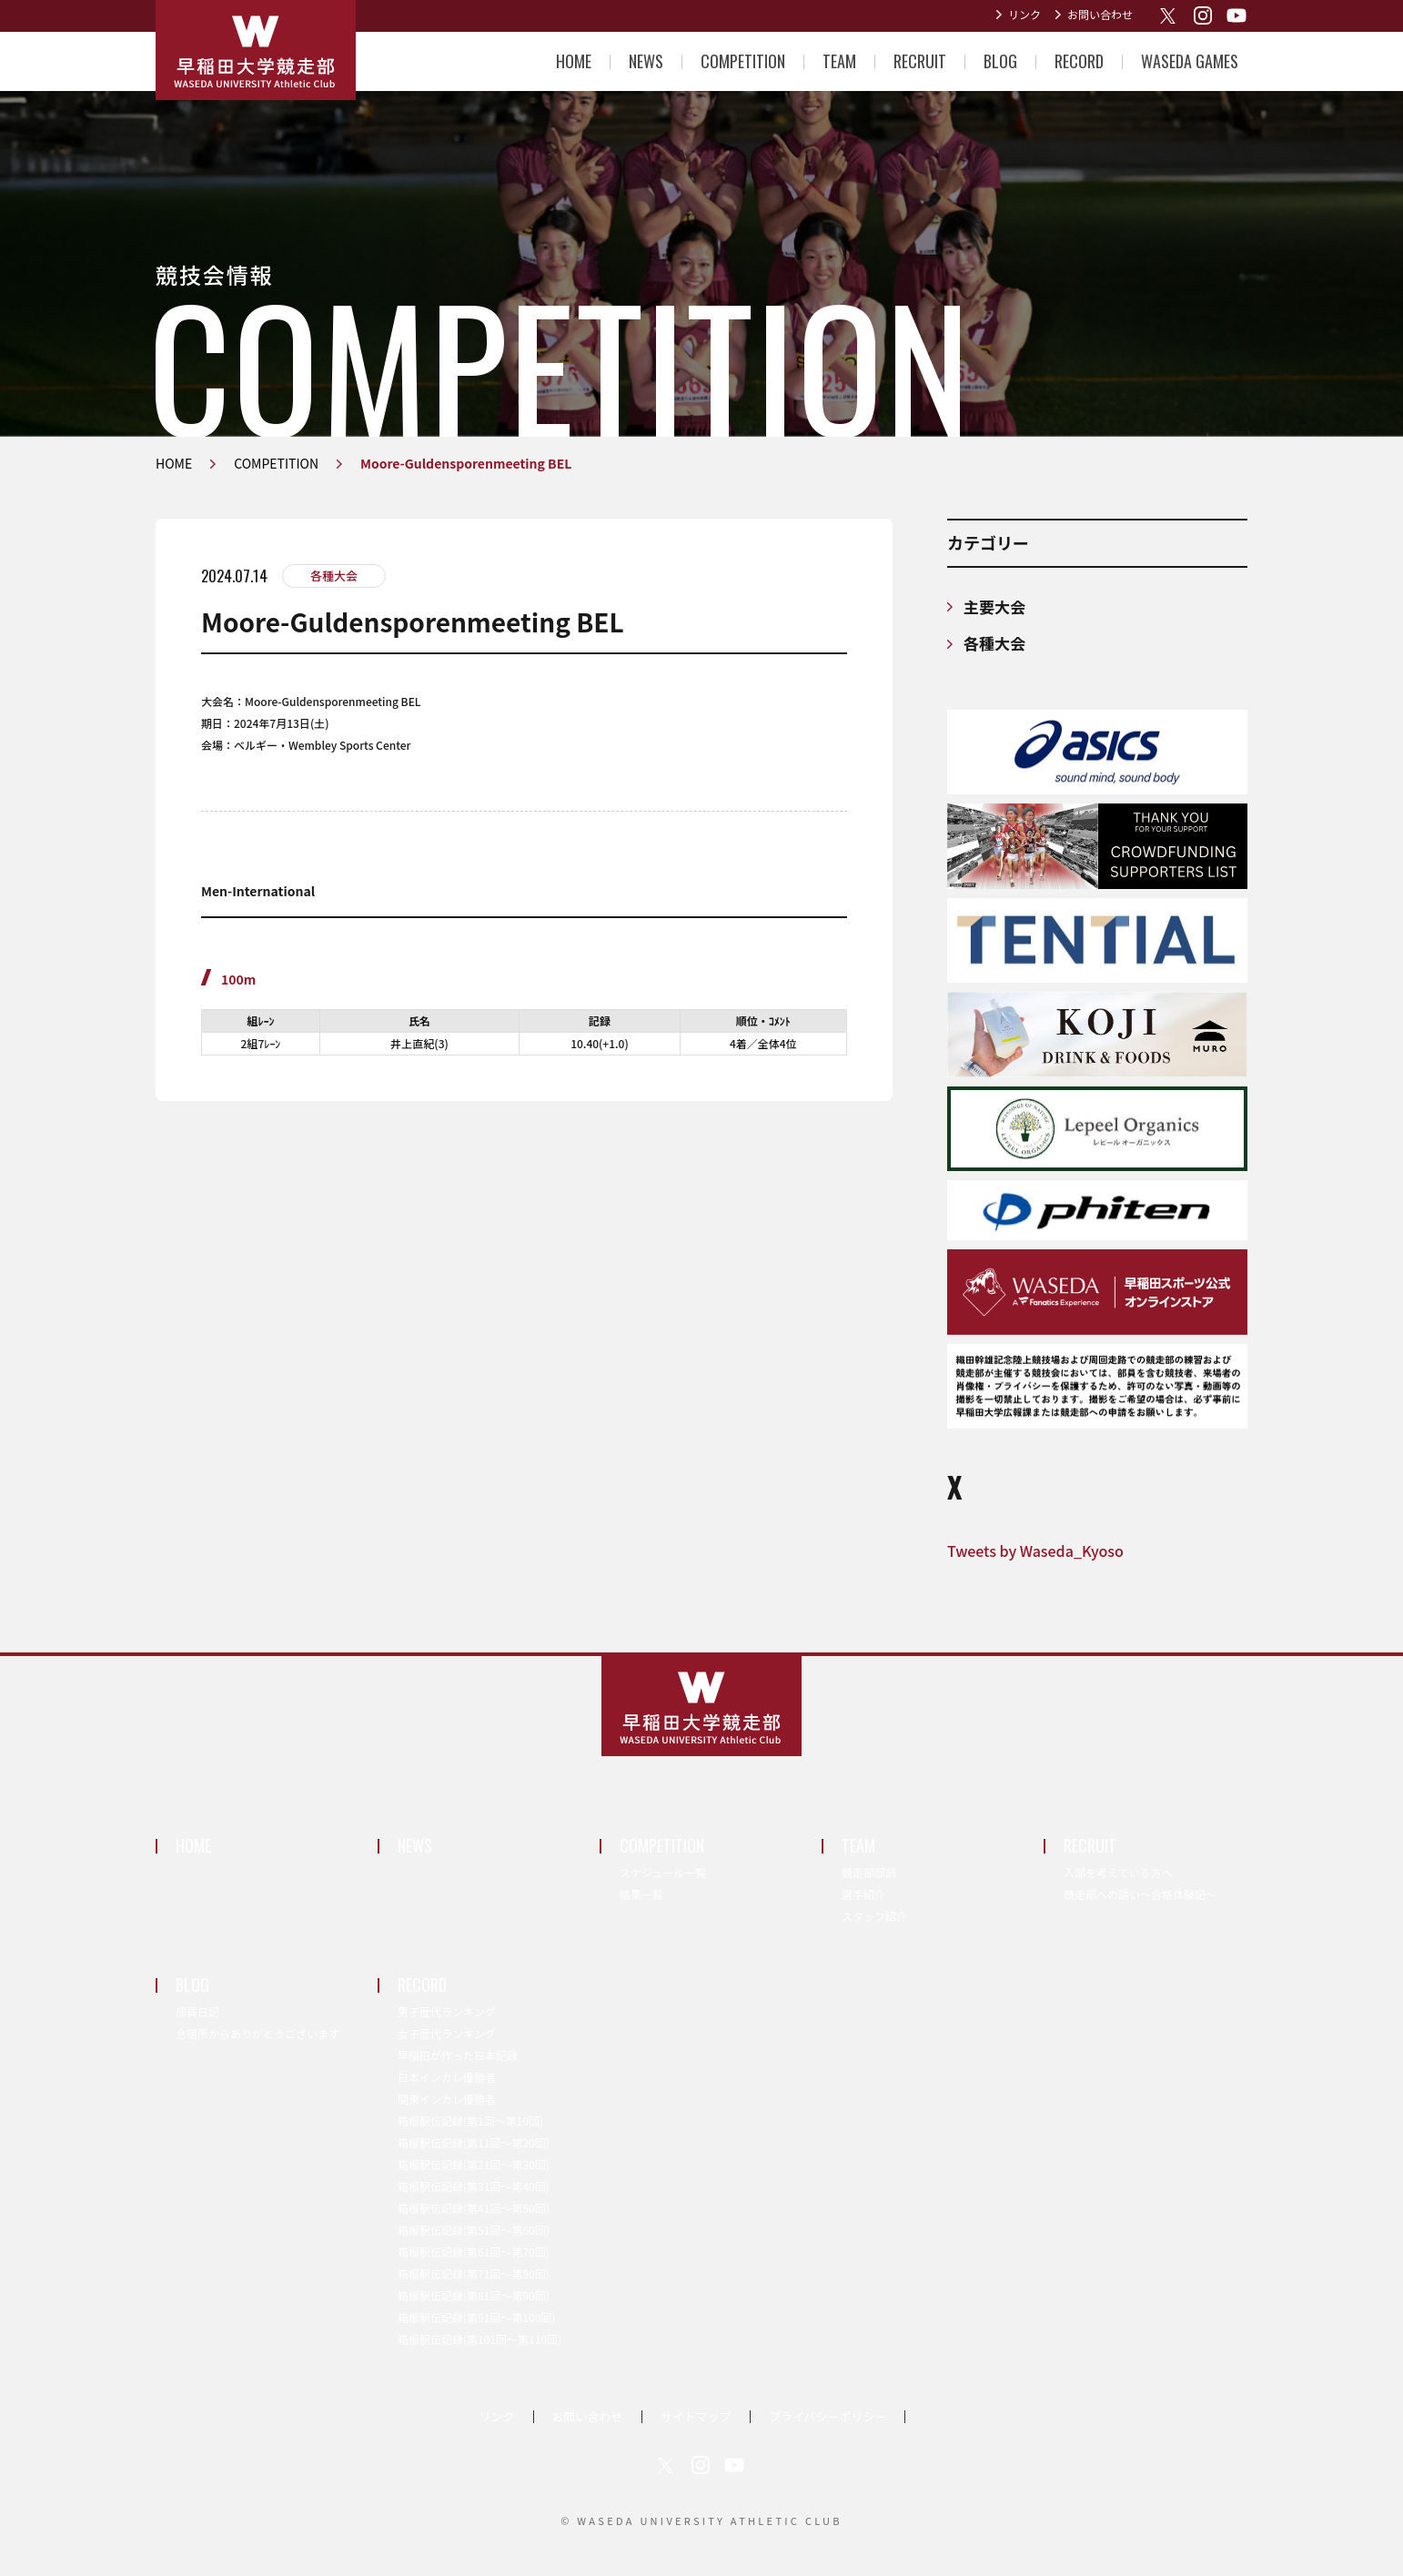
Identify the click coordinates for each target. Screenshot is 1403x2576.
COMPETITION (743, 61)
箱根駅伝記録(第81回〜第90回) (474, 2295)
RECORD (1079, 61)
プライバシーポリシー (828, 2416)
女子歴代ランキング (447, 2033)
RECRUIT (919, 61)
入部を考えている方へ (1118, 1872)
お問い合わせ (1100, 14)
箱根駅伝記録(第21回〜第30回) (474, 2164)
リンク (1024, 14)
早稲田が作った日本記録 (458, 2055)
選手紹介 (863, 1894)
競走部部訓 (869, 1872)
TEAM (839, 61)
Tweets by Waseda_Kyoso (1035, 1550)
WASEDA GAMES (1189, 61)
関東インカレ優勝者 (447, 2098)
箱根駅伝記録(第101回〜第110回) (479, 2339)
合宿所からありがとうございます (257, 2033)
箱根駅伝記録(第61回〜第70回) (474, 2251)
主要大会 (994, 606)
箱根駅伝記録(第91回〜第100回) (476, 2317)
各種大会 (334, 575)
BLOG (1000, 61)
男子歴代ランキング (447, 2011)
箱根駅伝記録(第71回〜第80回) (474, 2273)
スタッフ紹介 (874, 1916)
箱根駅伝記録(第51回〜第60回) (474, 2230)
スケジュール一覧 (663, 1872)
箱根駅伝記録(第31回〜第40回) (474, 2186)
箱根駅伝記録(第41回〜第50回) (474, 2208)
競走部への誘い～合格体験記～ (1140, 1894)
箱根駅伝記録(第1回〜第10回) (470, 2120)
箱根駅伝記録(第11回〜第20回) (474, 2142)
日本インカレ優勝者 (447, 2077)
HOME (573, 61)
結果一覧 (641, 1894)
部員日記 (197, 2011)
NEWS (646, 61)
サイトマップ (696, 2416)
